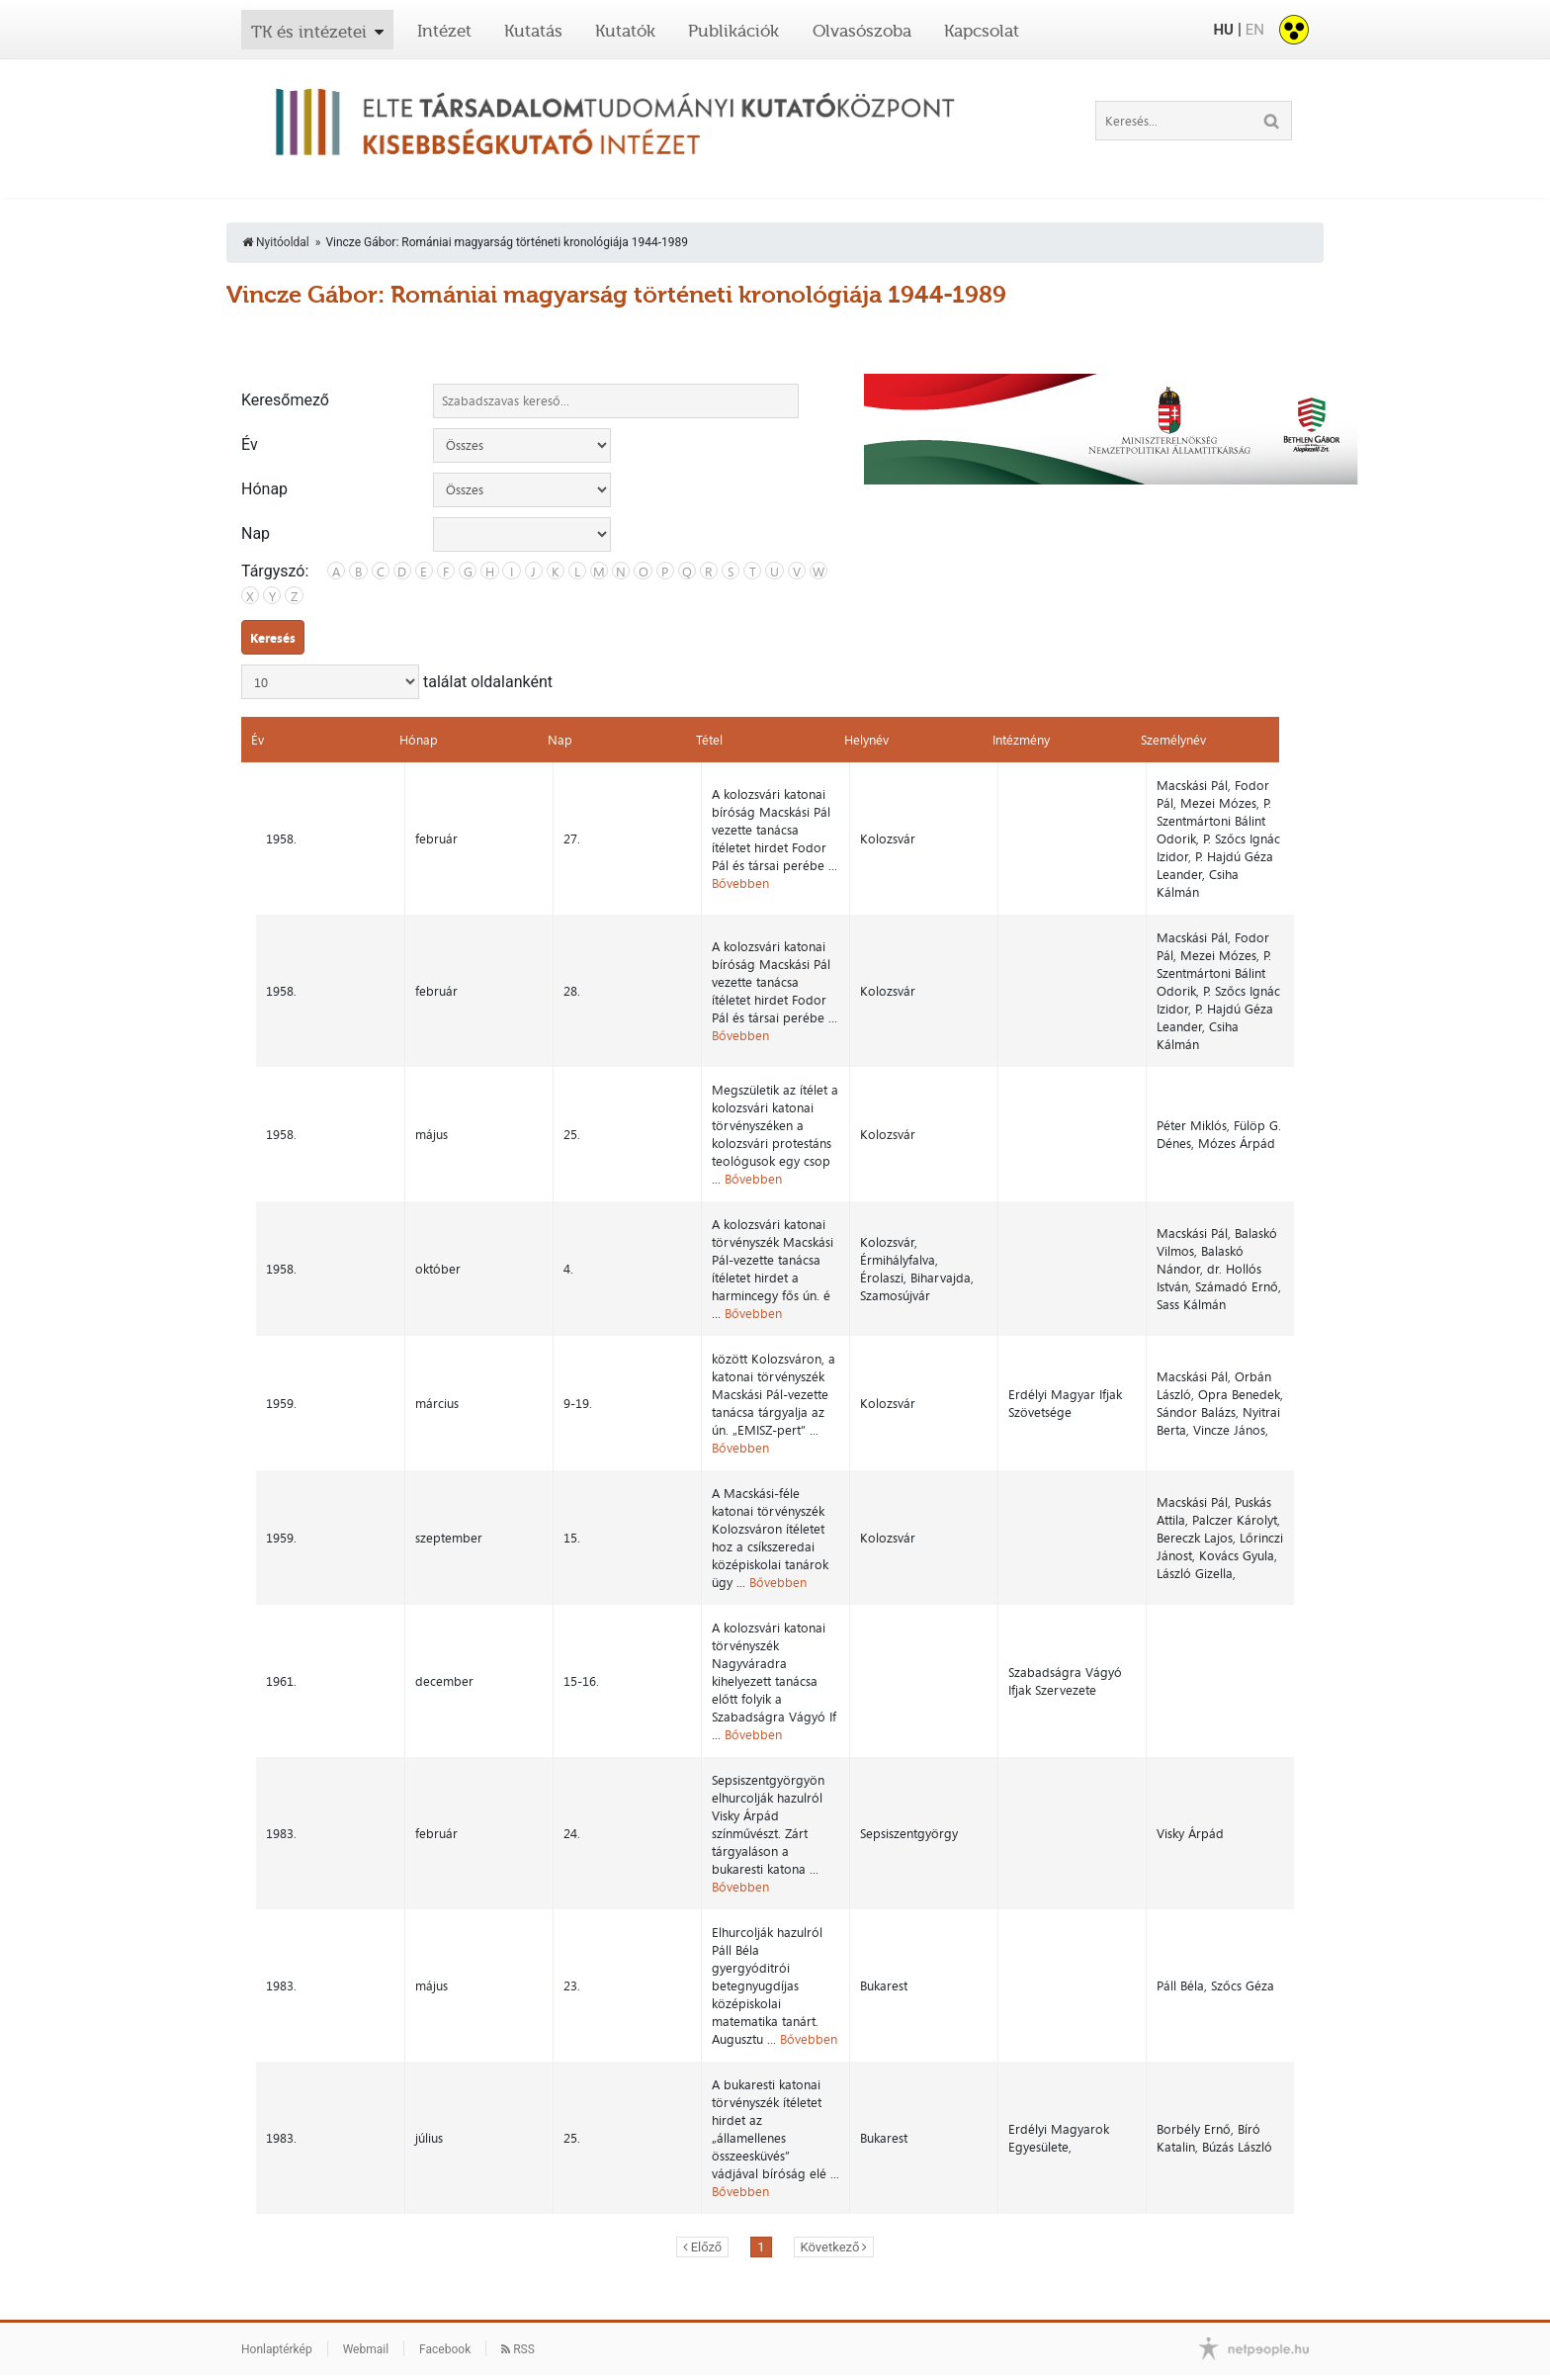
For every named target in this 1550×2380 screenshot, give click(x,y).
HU (1223, 30)
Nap (255, 534)
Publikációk (733, 31)
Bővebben (738, 874)
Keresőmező (285, 400)
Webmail (365, 2278)
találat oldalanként (397, 681)
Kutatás (533, 31)
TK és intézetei (309, 32)
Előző (707, 2175)
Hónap (264, 489)
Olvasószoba (862, 31)
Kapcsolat (981, 31)
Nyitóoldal (275, 242)
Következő (830, 2175)
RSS (518, 2278)
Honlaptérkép (276, 2278)
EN (1255, 30)
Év (249, 445)
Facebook (445, 2278)
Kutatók (625, 31)
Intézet (444, 31)
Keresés (273, 638)
